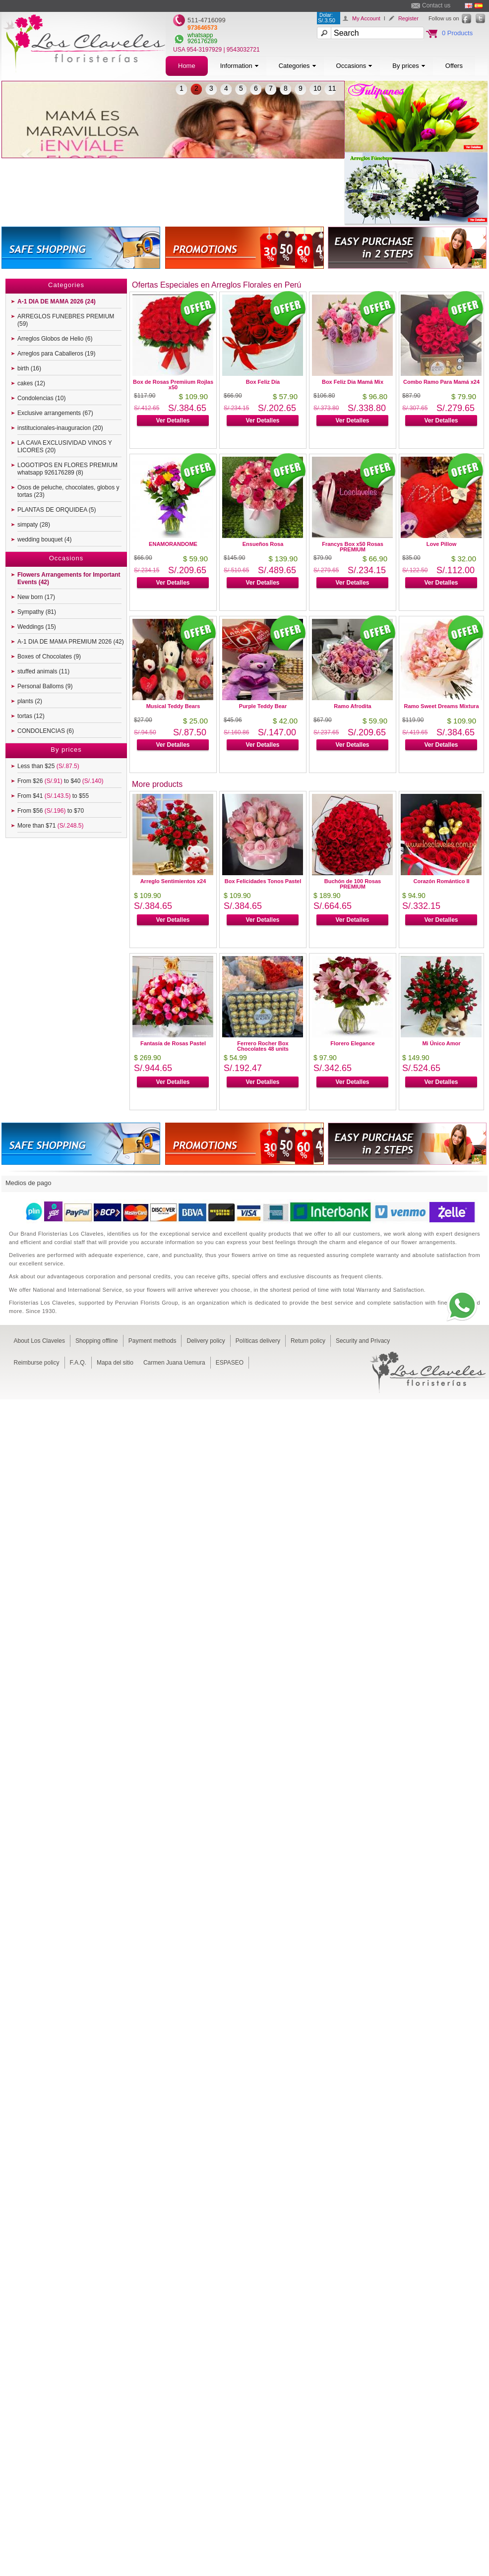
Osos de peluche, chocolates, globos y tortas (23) (68, 491)
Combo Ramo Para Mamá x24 (441, 382)
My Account (366, 18)
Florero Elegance (352, 1043)
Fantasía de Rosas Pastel (173, 1043)
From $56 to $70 (50, 810)
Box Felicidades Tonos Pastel (263, 881)
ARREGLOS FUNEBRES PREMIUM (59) (65, 320)
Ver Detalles (172, 420)
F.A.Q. (78, 1362)
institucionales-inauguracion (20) (60, 427)
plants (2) (29, 701)
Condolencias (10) (41, 398)
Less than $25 (48, 766)
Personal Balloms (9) (44, 686)
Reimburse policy (37, 1362)
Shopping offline (96, 1340)
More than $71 (50, 825)
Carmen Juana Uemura (174, 1362)
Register (408, 18)
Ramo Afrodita (352, 706)
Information (239, 65)
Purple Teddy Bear (263, 706)
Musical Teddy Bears (173, 706)
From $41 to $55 (53, 795)
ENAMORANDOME (173, 544)
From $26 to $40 (60, 781)
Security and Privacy (363, 1340)
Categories (297, 65)
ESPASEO (230, 1362)
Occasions (354, 65)
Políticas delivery (258, 1340)
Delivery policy (205, 1340)
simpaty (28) (33, 524)
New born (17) (36, 597)
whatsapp (200, 35)
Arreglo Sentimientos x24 (173, 881)
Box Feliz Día (263, 382)
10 (317, 88)
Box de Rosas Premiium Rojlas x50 (173, 384)
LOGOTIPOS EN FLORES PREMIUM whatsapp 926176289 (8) (67, 469)
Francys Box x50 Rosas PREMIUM (352, 546)
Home (186, 65)
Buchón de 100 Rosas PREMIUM (352, 884)
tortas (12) (31, 716)
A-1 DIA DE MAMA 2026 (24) (56, 301)
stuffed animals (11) (43, 671)
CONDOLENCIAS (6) (45, 730)
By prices (408, 65)
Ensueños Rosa (263, 544)
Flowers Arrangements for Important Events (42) (69, 578)
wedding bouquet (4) (44, 539)
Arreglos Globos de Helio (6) (54, 338)
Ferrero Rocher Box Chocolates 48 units (263, 1046)
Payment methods (152, 1340)
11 (332, 88)
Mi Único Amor (441, 1043)
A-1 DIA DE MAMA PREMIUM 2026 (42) (70, 641)
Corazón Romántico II (441, 881)
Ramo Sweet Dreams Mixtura (441, 706)
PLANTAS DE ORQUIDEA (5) (56, 509)
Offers (454, 65)
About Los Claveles (39, 1340)
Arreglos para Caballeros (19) (56, 353)
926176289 (202, 41)
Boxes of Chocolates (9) (49, 656)
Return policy (308, 1340)
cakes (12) (31, 383)
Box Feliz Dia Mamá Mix (352, 382)
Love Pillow (442, 544)
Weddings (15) (36, 626)
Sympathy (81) (36, 611)
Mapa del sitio (115, 1362)
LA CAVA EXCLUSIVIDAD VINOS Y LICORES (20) (64, 446)
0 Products (457, 33)
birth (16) (29, 368)
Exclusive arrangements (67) (55, 413)
